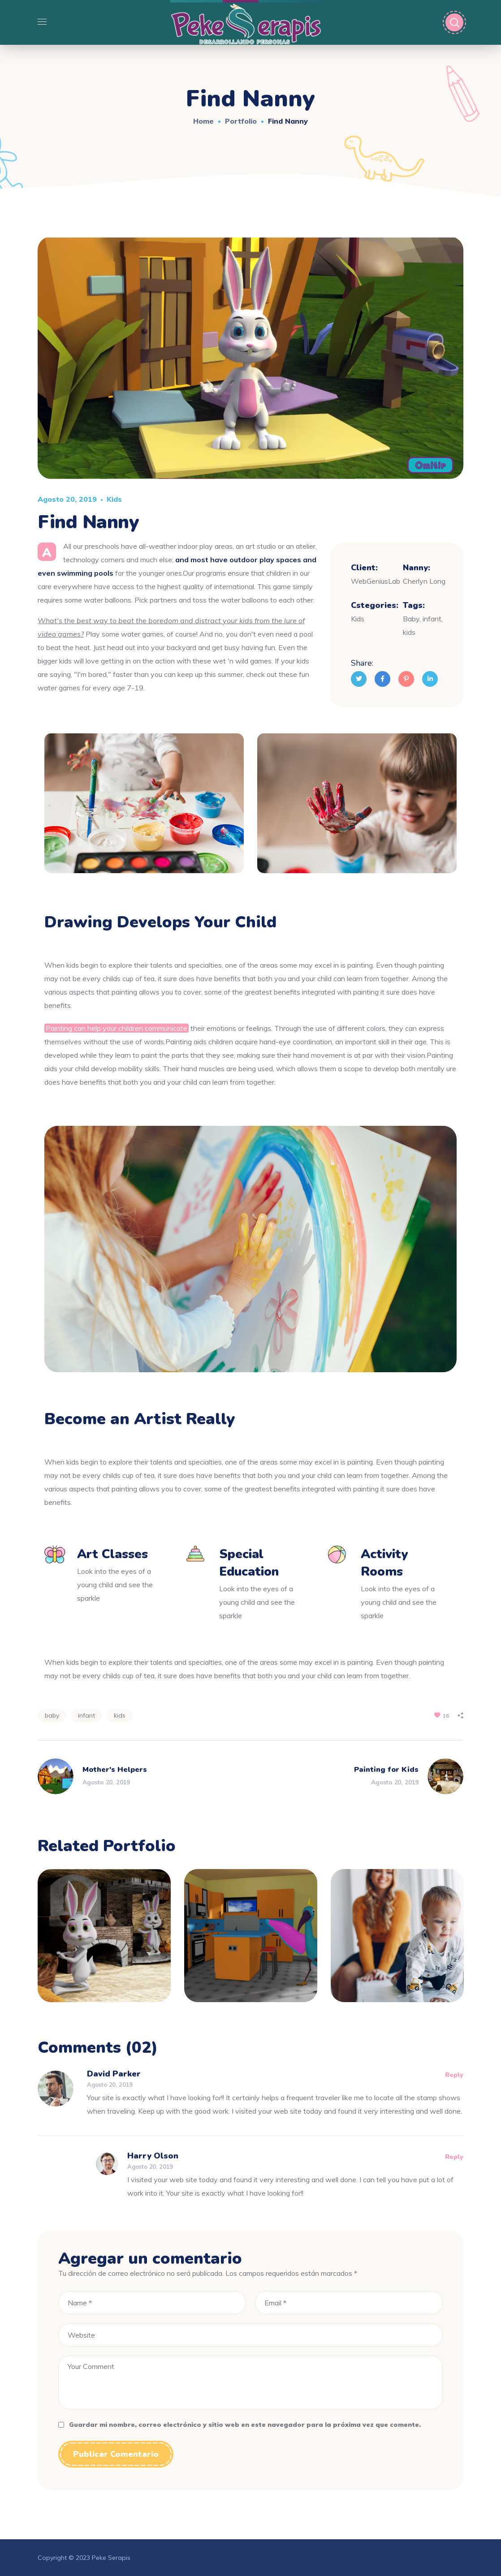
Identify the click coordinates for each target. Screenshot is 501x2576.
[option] (104, 1942)
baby (52, 1715)
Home (203, 120)
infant (86, 1715)
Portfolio (241, 120)
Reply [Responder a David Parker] (454, 2075)
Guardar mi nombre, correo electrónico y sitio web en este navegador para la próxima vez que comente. (245, 2425)
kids (119, 1715)
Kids (114, 499)
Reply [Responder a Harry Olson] (454, 2157)
